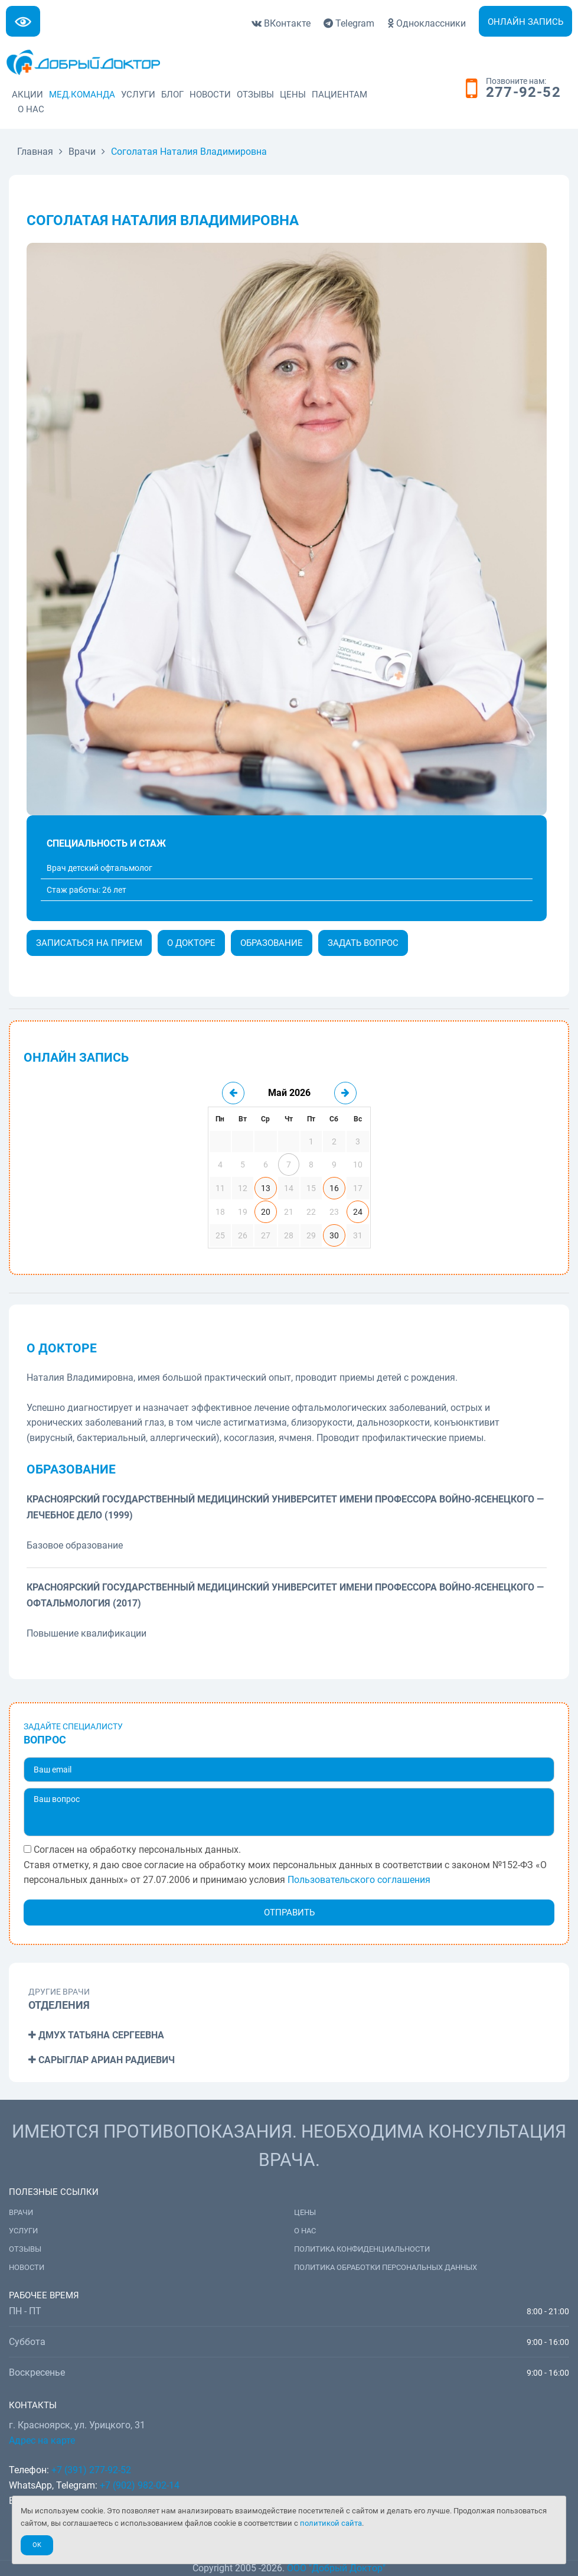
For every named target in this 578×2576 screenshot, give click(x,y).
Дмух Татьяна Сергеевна (96, 2035)
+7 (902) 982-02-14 (138, 2485)
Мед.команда (82, 94)
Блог (172, 94)
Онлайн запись (525, 22)
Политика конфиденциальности (362, 2249)
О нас (31, 109)
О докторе (191, 943)
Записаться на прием (89, 943)
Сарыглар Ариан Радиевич (101, 2060)
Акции (27, 94)
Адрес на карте (42, 2440)
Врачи (21, 2212)
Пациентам (339, 94)
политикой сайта (331, 2523)
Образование (271, 943)
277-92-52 (523, 92)
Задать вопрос (363, 943)
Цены (293, 94)
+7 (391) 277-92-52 (91, 2470)
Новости (210, 94)
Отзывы (255, 94)
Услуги (138, 94)
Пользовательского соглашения (359, 1879)
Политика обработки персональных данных (385, 2267)
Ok (36, 2545)
